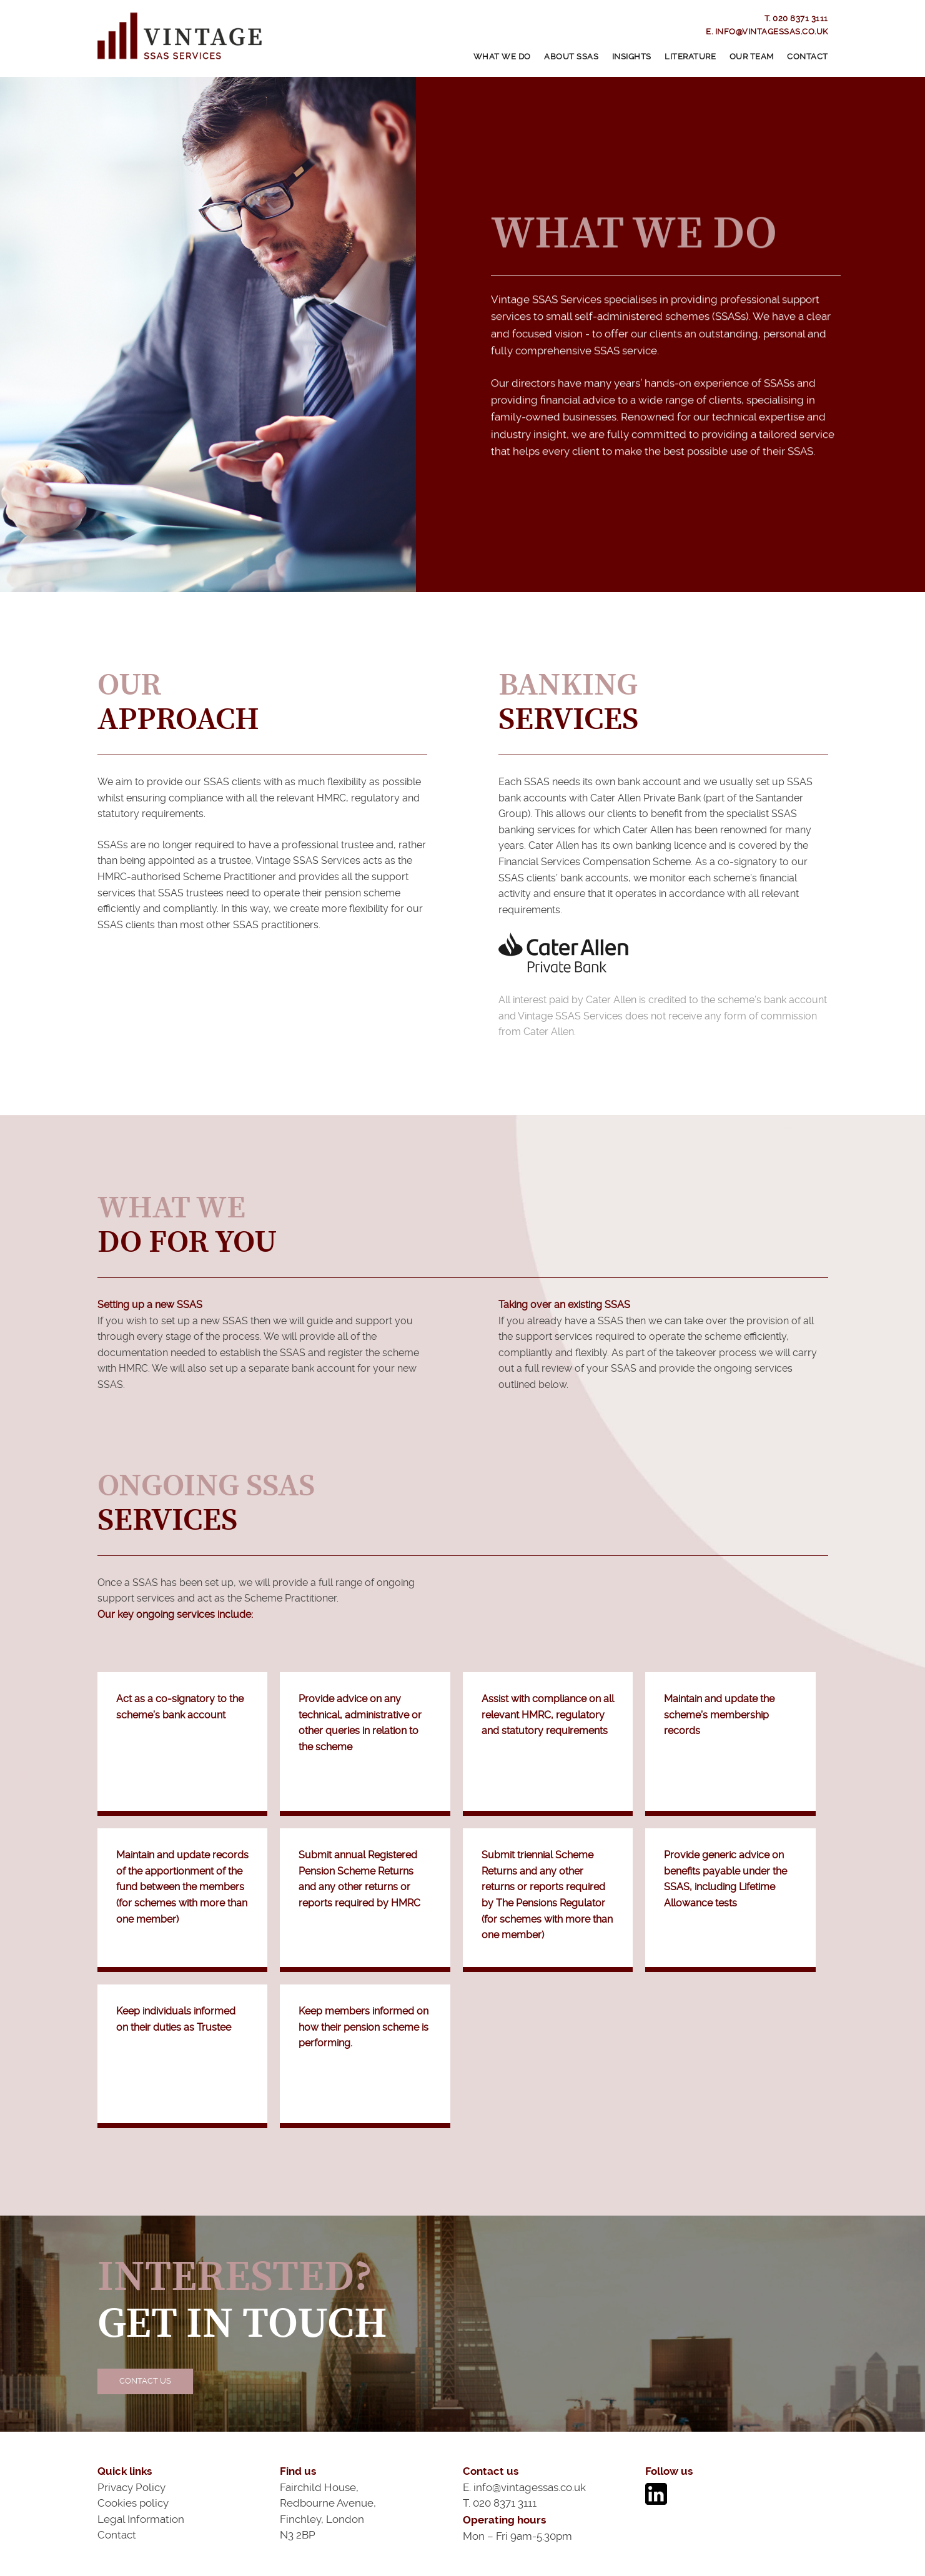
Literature (690, 56)
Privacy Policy (131, 2487)
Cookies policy (133, 2503)
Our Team (752, 56)
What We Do (502, 56)
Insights (631, 56)
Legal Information (140, 2519)
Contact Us (145, 2380)
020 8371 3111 (800, 18)
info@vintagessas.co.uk (771, 31)
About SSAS (571, 56)
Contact (807, 56)
